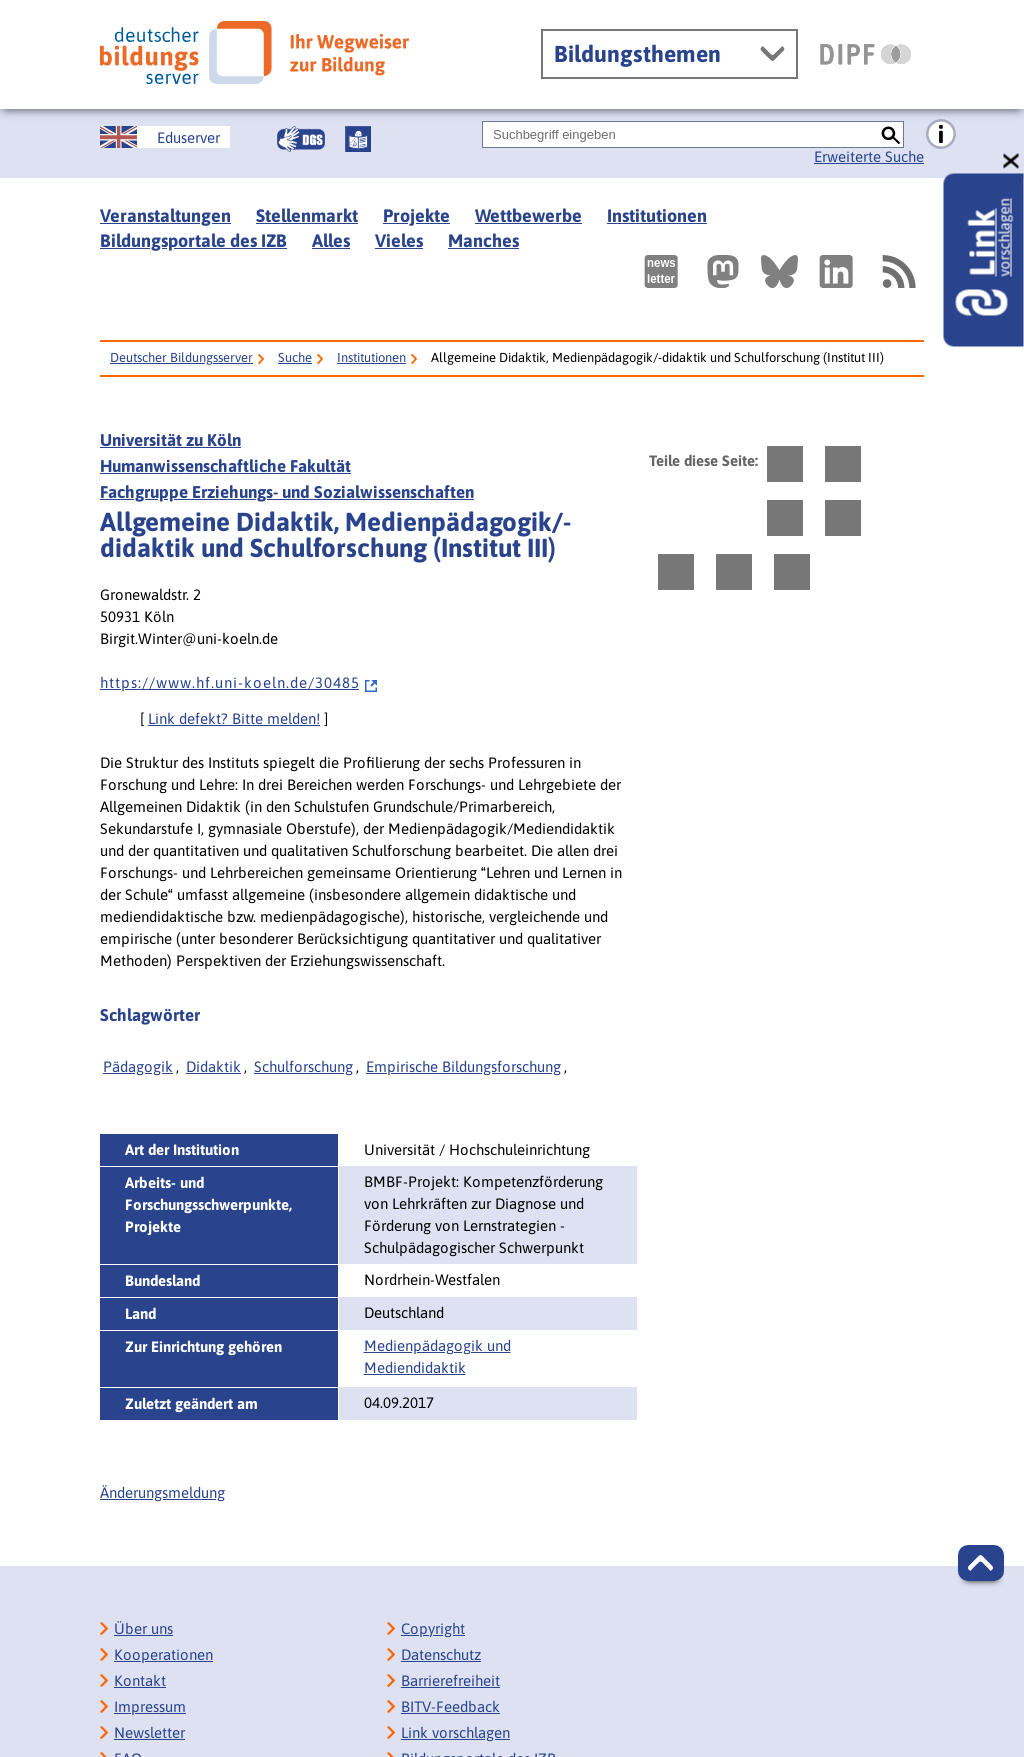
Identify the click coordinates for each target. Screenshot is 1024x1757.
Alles (331, 240)
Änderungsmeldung (162, 1492)
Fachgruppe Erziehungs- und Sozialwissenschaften (287, 492)
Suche (295, 357)
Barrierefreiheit (450, 1680)
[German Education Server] (165, 137)
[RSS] (898, 271)
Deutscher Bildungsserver (181, 357)
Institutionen (657, 215)
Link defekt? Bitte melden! (234, 718)
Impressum (150, 1706)
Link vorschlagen (455, 1732)
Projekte (416, 215)
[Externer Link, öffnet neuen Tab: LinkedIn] (836, 271)
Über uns (143, 1628)
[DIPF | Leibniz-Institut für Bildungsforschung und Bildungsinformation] (865, 54)
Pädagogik (138, 1066)
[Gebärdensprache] (301, 139)
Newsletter (149, 1732)
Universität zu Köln (170, 440)
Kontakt (140, 1680)
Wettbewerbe (528, 215)
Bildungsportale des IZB (193, 240)
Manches (483, 240)
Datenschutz (441, 1654)
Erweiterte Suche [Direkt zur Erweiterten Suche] (869, 156)
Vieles (399, 240)
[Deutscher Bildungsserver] (254, 52)
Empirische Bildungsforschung (463, 1066)
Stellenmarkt (307, 215)
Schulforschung (303, 1066)
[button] (981, 1563)
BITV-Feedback (450, 1706)
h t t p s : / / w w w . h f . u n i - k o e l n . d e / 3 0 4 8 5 (239, 682)
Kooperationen (163, 1654)
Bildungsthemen (637, 54)
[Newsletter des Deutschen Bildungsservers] (661, 271)
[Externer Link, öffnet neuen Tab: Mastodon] (723, 271)
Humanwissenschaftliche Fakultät (225, 466)
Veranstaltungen (165, 215)
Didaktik (213, 1066)
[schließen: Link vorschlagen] (1012, 161)
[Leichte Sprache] (358, 139)
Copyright (433, 1628)
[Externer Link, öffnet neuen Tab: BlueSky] (779, 271)
